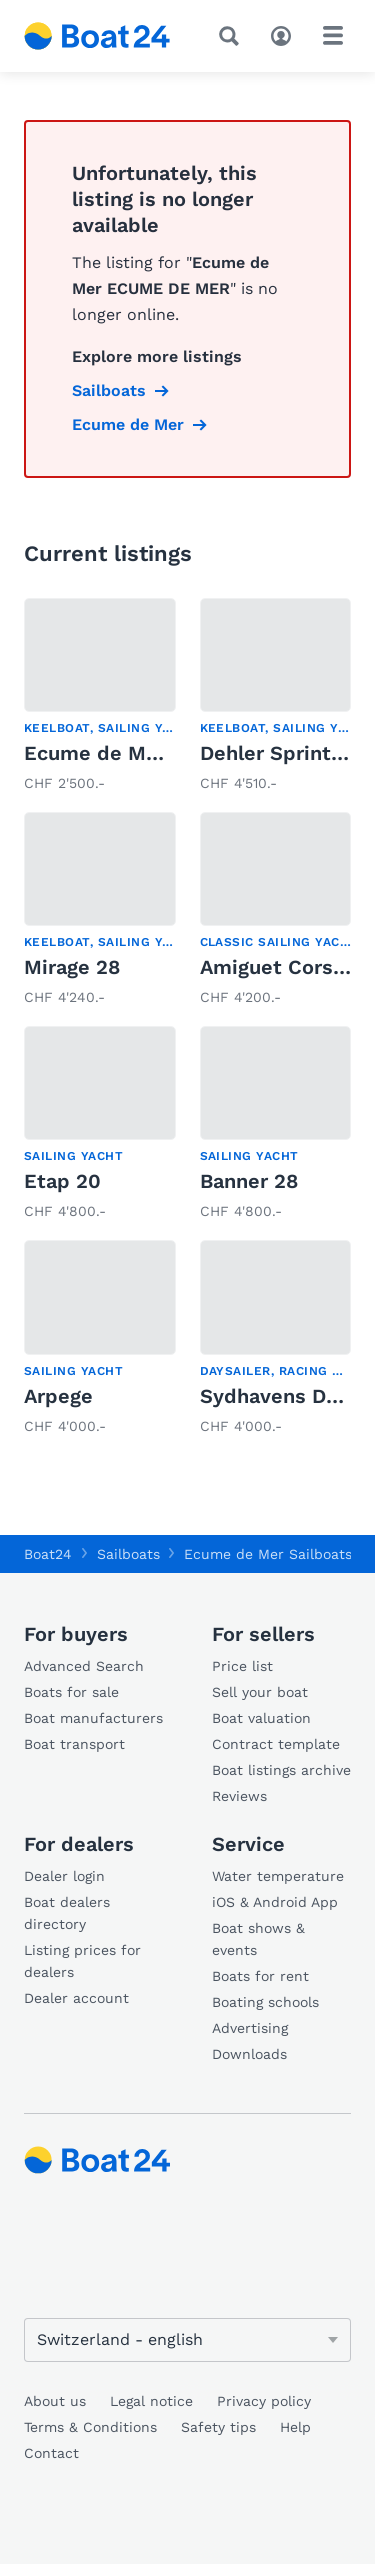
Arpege (58, 1396)
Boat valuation (261, 1718)
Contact (51, 2453)
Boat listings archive (281, 1770)
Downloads (249, 2054)
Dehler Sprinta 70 (286, 753)
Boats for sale (71, 1692)
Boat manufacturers (93, 1718)
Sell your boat (260, 1692)
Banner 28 (249, 1181)
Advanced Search (84, 1666)
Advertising (250, 2028)
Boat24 (48, 1554)
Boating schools (265, 2002)
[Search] (233, 36)
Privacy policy (264, 2401)
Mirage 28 (72, 967)
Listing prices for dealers (82, 1961)
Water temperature (278, 1876)
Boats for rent (260, 1976)
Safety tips (218, 2427)
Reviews (239, 1796)
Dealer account (76, 1998)
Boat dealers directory (67, 1913)
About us (55, 2401)
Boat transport (74, 1744)
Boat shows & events (258, 1939)
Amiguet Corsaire (285, 967)
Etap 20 (62, 1181)
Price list (242, 1666)
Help (295, 2427)
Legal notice (151, 2401)
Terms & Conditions (90, 2427)
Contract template (276, 1744)
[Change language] (187, 2340)
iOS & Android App (275, 1902)
